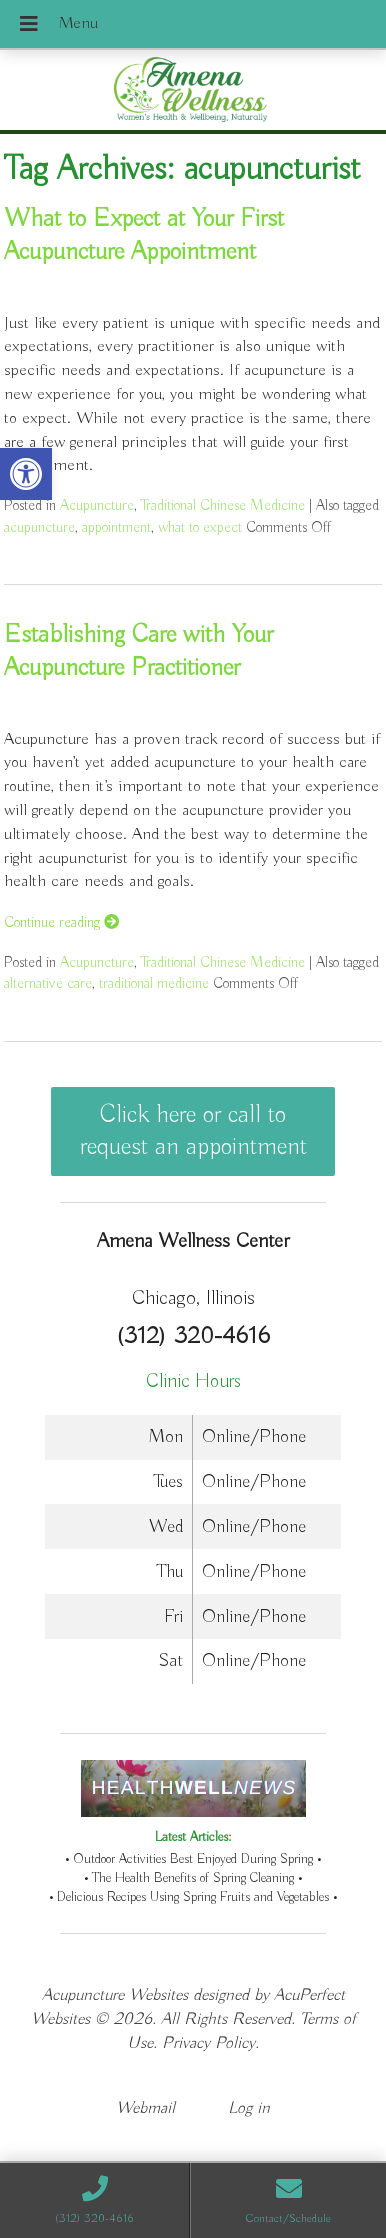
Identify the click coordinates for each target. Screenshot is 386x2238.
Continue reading (61, 922)
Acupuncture (97, 505)
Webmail (145, 2108)
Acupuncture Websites (115, 1995)
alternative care (48, 983)
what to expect (200, 527)
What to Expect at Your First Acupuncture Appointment (144, 235)
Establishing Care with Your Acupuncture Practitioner (138, 651)
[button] (26, 474)
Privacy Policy (208, 2043)
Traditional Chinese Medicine (223, 505)
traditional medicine (154, 983)
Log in (249, 2108)
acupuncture (39, 527)
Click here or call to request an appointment (193, 1131)
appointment (116, 527)
